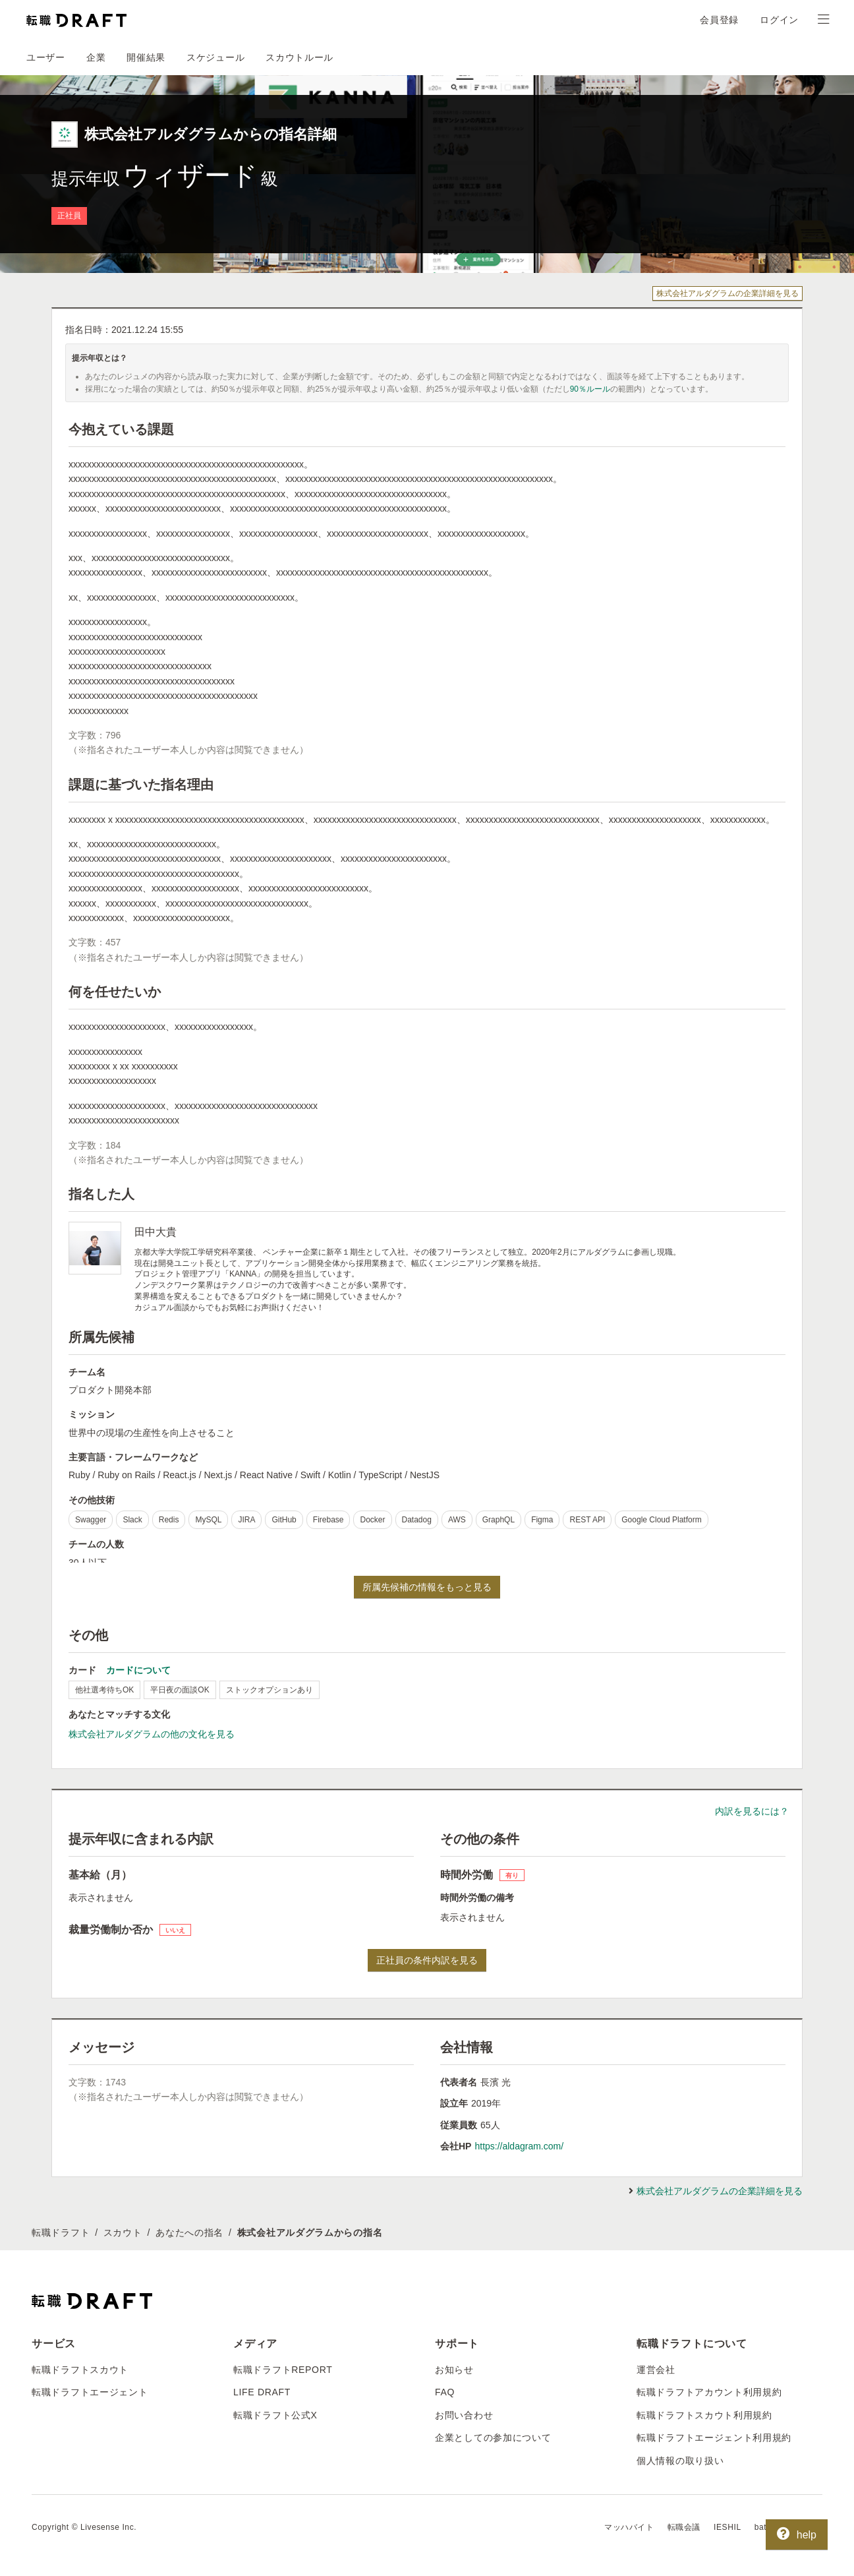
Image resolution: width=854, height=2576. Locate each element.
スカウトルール (299, 57)
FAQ (445, 2392)
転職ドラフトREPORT (283, 2369)
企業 (95, 57)
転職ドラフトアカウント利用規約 (709, 2392)
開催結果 (146, 57)
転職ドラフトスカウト (80, 2369)
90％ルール (590, 389)
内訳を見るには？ (752, 1811)
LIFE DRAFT (262, 2392)
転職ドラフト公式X (275, 2415)
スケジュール (215, 57)
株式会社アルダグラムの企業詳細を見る (727, 293)
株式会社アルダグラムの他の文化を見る (152, 1734)
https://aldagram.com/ (518, 2146)
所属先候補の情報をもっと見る (427, 1587)
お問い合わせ (464, 2415)
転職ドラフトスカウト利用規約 (704, 2415)
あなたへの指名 (189, 2232)
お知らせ (454, 2369)
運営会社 (656, 2369)
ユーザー (45, 57)
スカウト (122, 2232)
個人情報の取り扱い (680, 2460)
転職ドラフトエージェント (90, 2392)
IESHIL (727, 2527)
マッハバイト (629, 2527)
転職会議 (684, 2527)
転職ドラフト (61, 2232)
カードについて (138, 1670)
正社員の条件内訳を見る (427, 1960)
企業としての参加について (493, 2437)
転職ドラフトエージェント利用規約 (714, 2437)
